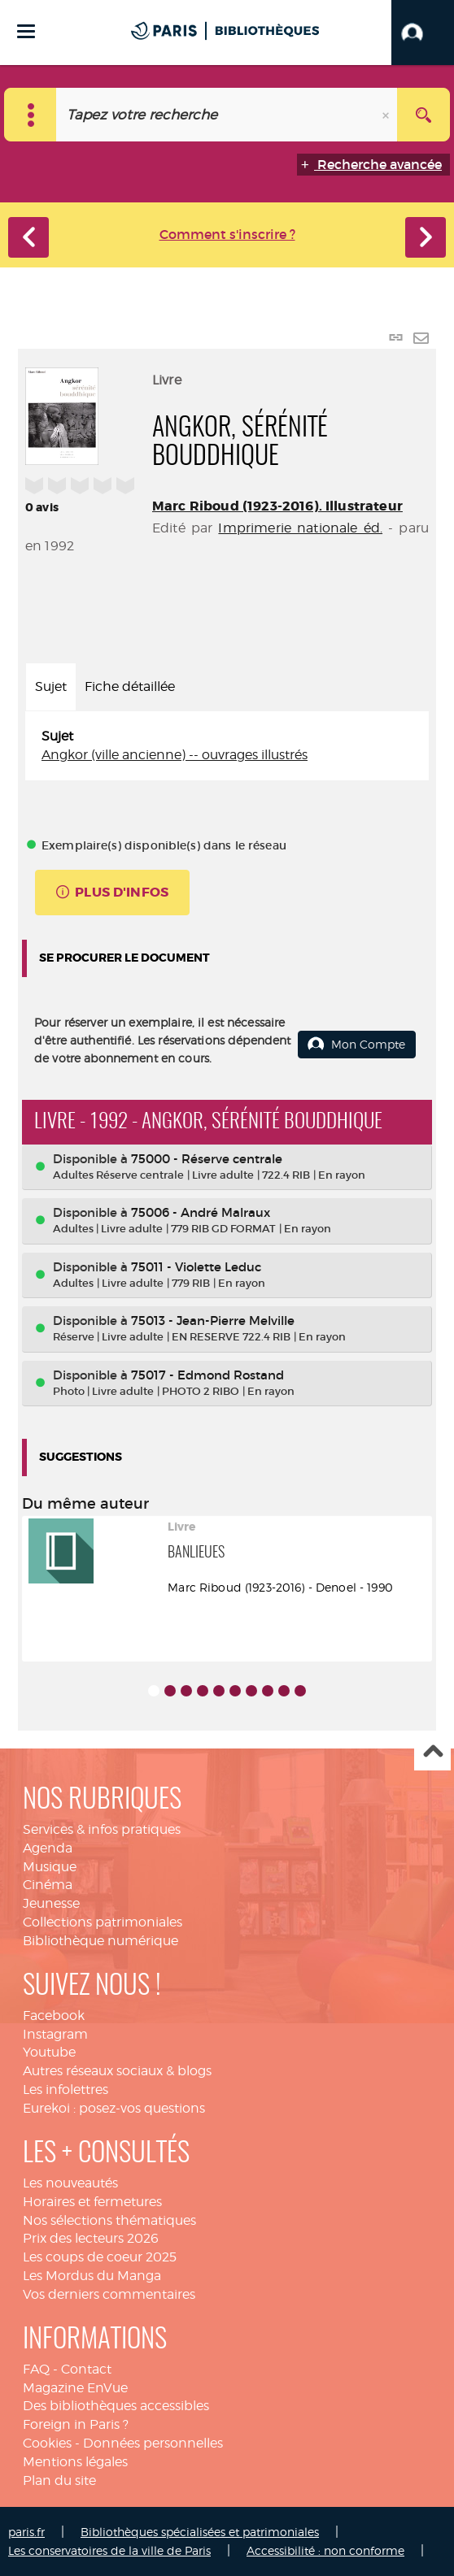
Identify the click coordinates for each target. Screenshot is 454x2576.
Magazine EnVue (75, 2388)
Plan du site (59, 2480)
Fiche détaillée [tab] (130, 686)
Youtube (49, 2052)
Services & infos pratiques (102, 1829)
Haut (432, 1752)
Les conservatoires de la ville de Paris (109, 2550)
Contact (86, 2369)
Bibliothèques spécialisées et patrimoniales (200, 2532)
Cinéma (47, 1884)
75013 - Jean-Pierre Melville (213, 1320)
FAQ (36, 2369)
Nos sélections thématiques (109, 2220)
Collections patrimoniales (102, 1922)
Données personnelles (153, 2443)
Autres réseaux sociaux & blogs (117, 2071)
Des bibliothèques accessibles (116, 2405)
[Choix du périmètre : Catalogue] (30, 114)
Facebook (54, 2015)
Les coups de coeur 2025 (100, 2257)
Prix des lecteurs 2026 (91, 2238)
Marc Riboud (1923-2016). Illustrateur (277, 506)
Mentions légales (75, 2462)
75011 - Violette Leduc (196, 1267)
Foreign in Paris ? (76, 2424)
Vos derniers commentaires (109, 2294)
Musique (49, 1866)
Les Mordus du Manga (92, 2275)
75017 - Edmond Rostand (207, 1375)
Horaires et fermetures (92, 2201)
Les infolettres (65, 2089)
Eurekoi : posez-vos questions (114, 2108)
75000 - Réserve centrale (206, 1158)
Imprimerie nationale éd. (300, 528)
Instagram (55, 2034)
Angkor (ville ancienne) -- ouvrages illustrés (174, 754)
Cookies (47, 2443)
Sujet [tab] (51, 686)
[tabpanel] (227, 746)
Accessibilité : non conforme (325, 2550)
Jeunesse (51, 1903)
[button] (422, 32)
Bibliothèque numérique (100, 1940)
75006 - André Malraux (200, 1212)
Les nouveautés (70, 2183)
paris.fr (26, 2532)
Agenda (47, 1848)
